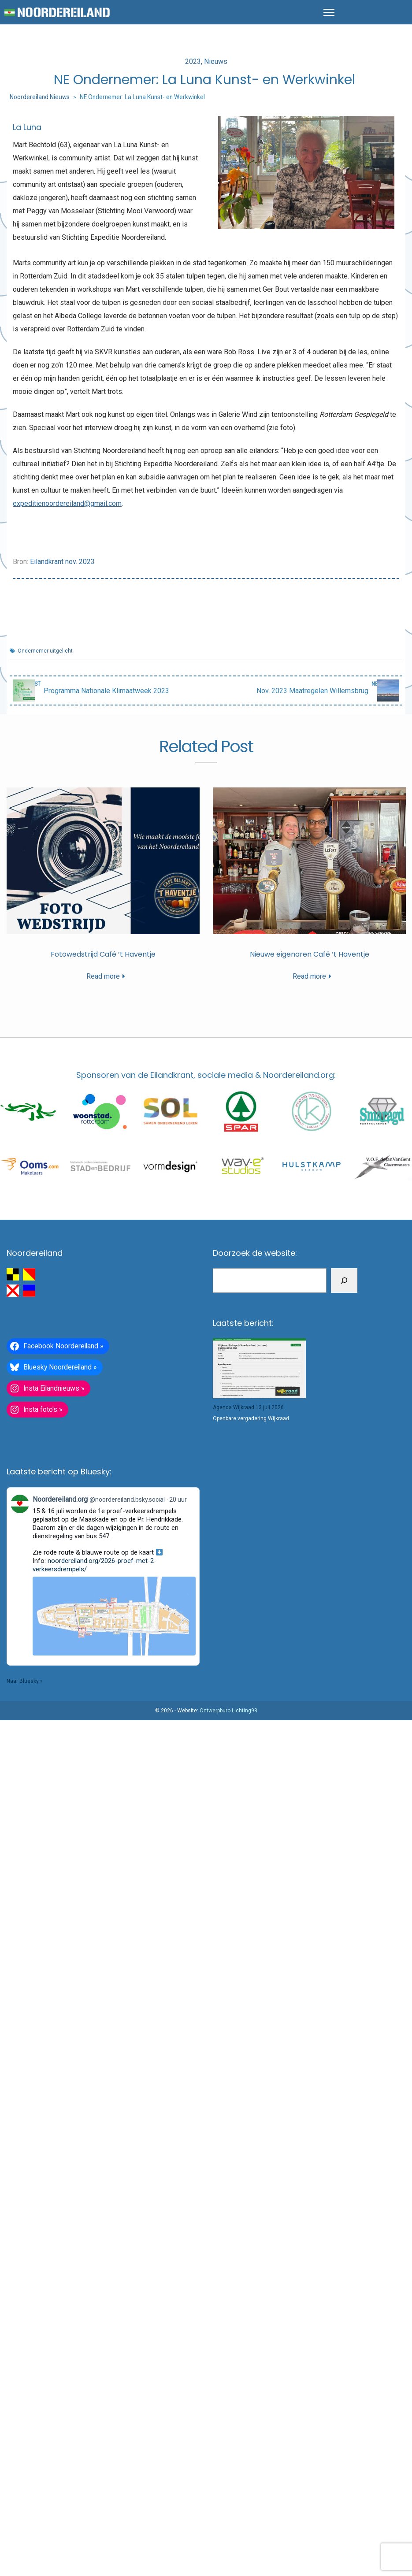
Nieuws (215, 61)
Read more (103, 976)
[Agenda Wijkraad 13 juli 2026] (259, 1368)
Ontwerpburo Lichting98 (228, 1710)
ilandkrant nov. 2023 (64, 561)
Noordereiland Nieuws (40, 96)
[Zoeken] (344, 1280)
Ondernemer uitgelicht (45, 651)
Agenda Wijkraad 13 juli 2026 (248, 1407)
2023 (193, 61)
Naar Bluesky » (25, 1681)
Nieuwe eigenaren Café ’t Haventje (309, 954)
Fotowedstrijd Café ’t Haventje (103, 954)
